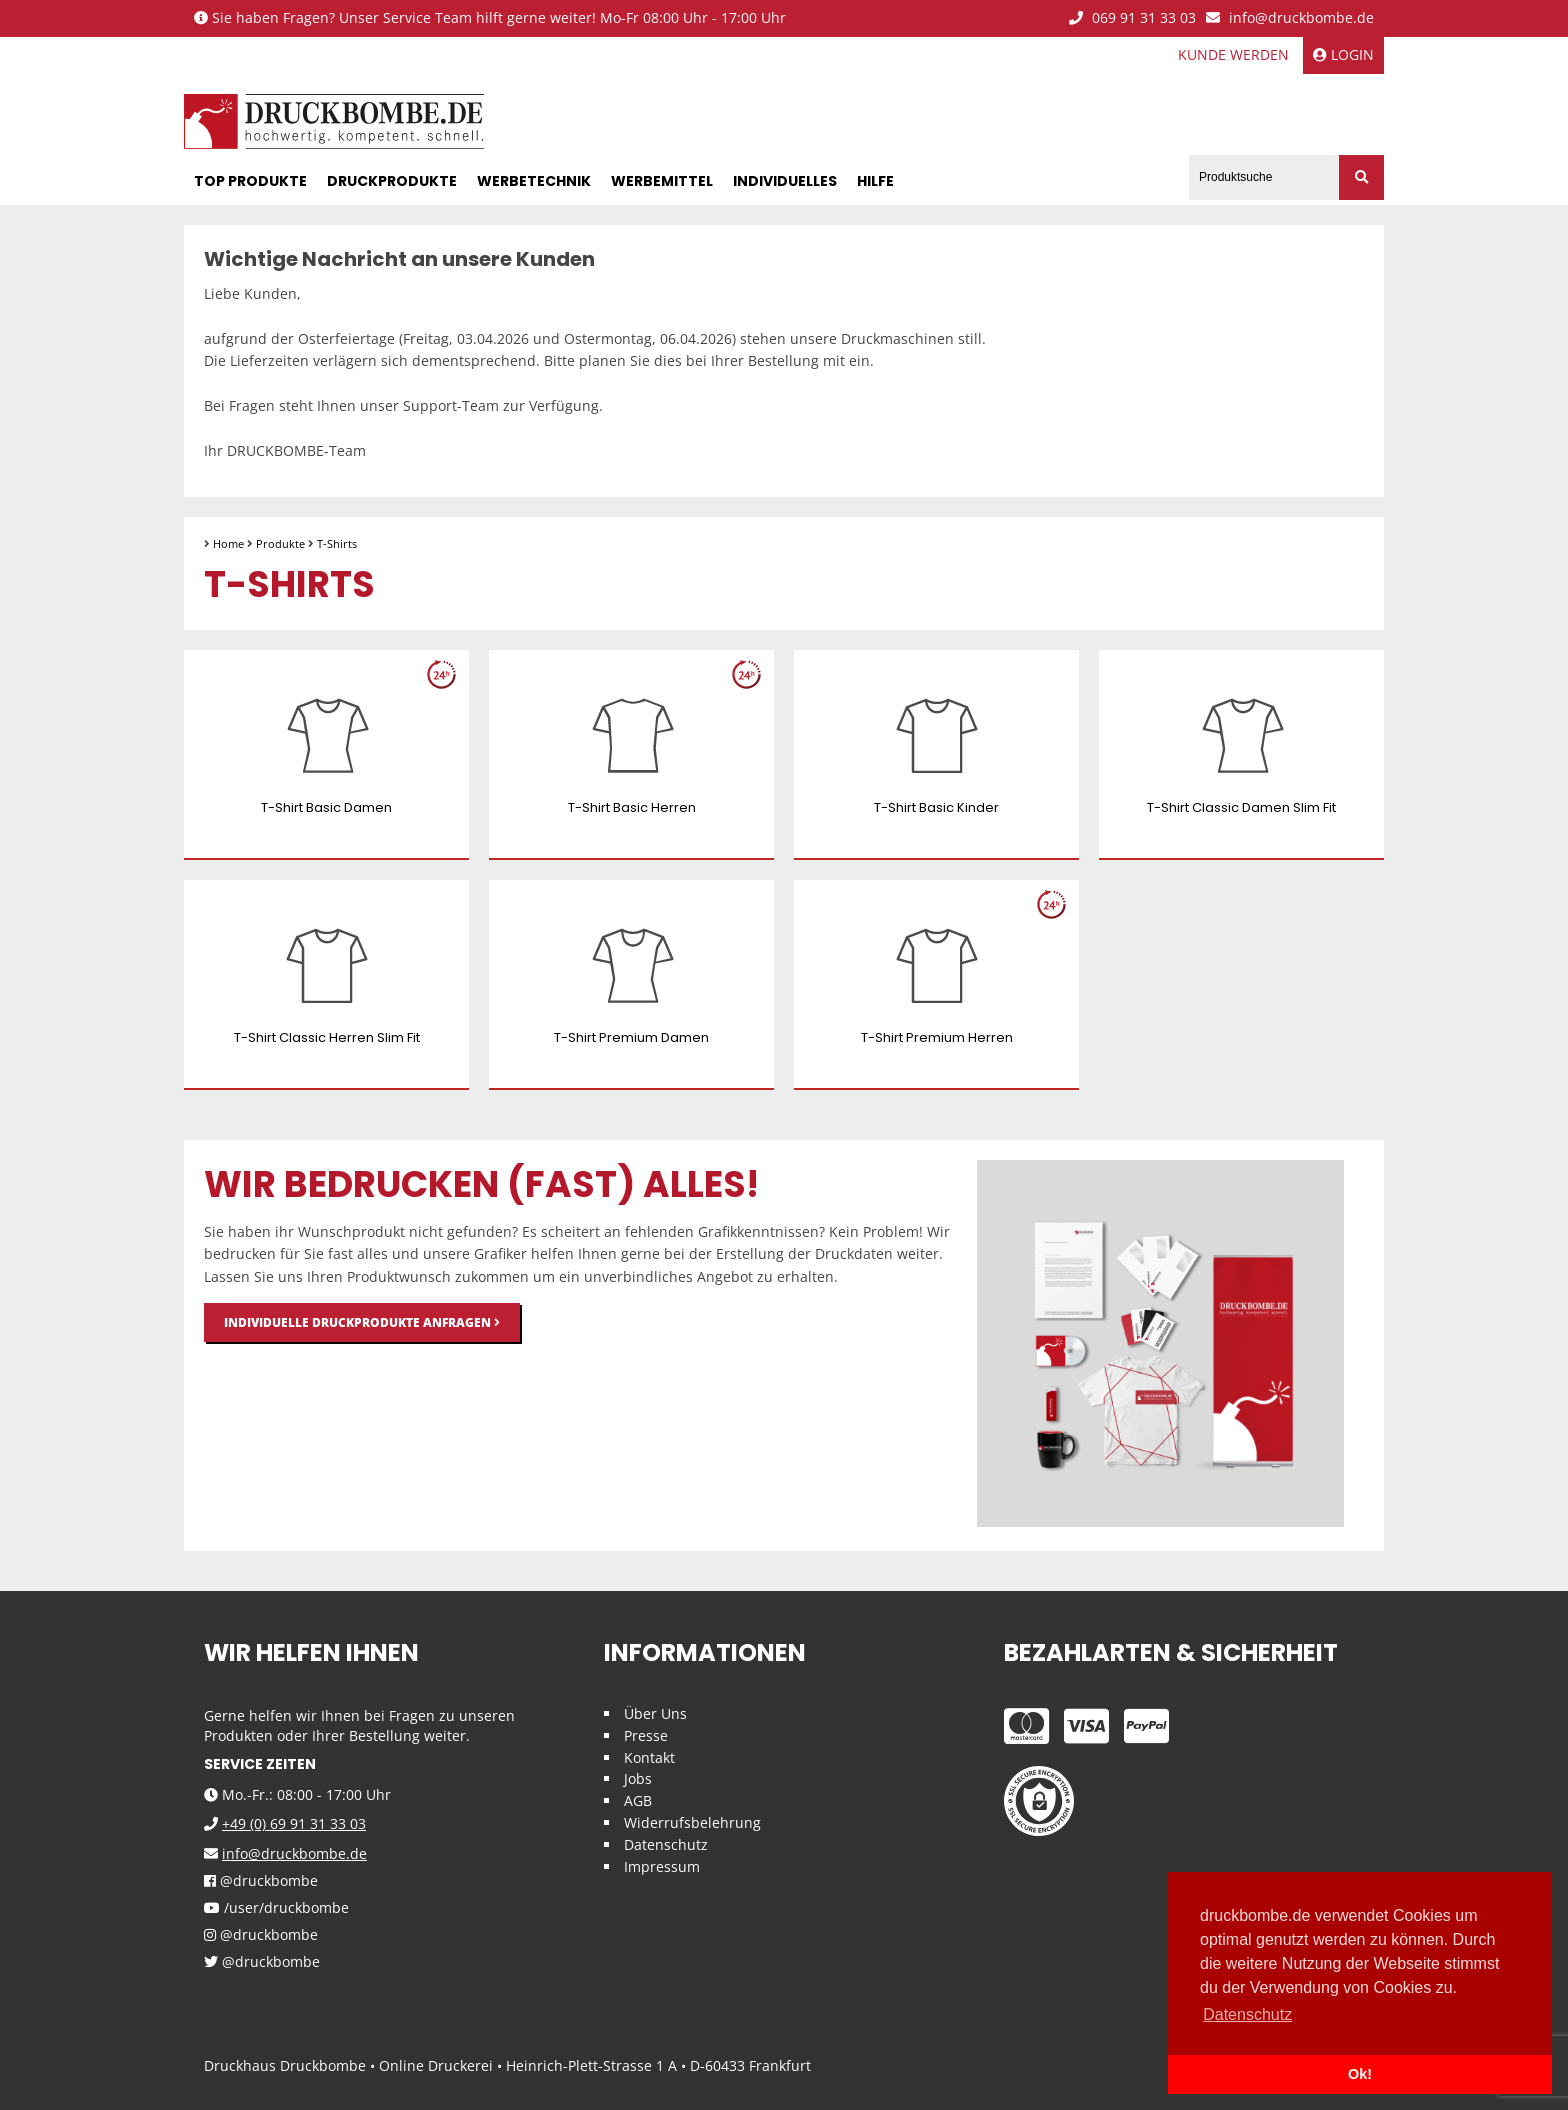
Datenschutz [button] (1247, 2014)
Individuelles (785, 181)
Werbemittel (662, 181)
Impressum (662, 1866)
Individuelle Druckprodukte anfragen (362, 1322)
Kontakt (649, 1757)
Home (228, 543)
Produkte (280, 543)
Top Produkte (250, 181)
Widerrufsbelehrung (692, 1822)
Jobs (638, 1778)
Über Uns (655, 1713)
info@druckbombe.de (1290, 18)
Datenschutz (666, 1844)
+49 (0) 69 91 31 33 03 (294, 1823)
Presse (646, 1735)
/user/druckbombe (276, 1908)
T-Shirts (337, 543)
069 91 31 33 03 (1132, 18)
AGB (638, 1800)
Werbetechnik (534, 181)
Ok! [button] (1360, 2074)
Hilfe (875, 181)
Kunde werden (1233, 54)
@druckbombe (261, 1881)
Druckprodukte (392, 181)
